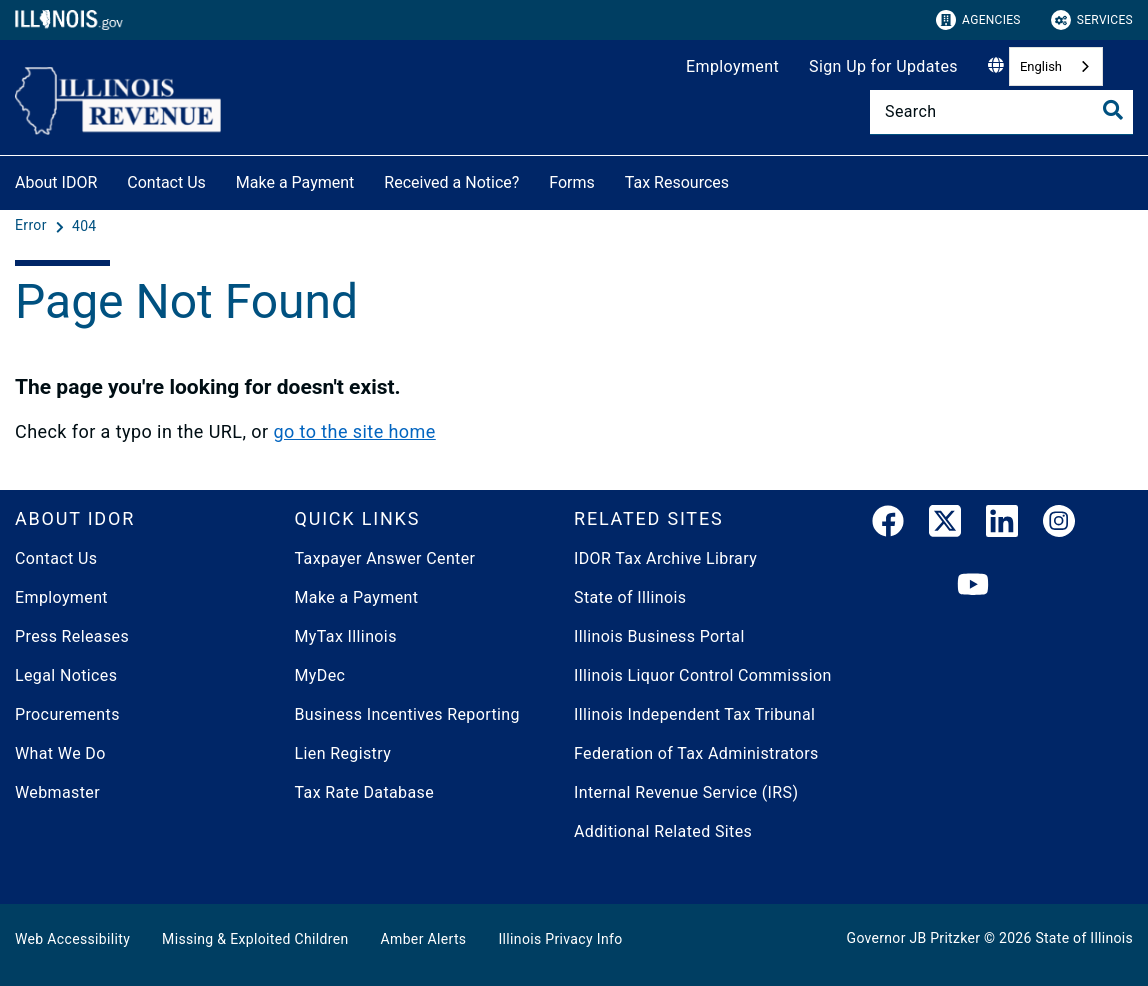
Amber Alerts (424, 939)
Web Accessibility (72, 939)
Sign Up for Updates (883, 66)
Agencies (978, 20)
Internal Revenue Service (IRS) (686, 792)
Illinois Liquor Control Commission (703, 675)
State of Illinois (630, 597)
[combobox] (1056, 66)
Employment (732, 66)
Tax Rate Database (365, 792)
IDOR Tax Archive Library (665, 558)
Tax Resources (677, 182)
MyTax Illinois (346, 636)
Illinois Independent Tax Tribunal (694, 714)
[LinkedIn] (1002, 525)
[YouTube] (973, 585)
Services (1092, 20)
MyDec (320, 675)
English (1041, 66)
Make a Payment (295, 182)
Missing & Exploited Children (255, 939)
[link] (888, 525)
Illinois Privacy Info (560, 939)
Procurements (67, 714)
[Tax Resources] (744, 179)
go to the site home (354, 431)
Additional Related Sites (663, 831)
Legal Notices (66, 675)
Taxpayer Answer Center (385, 558)
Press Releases (72, 636)
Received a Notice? (451, 182)
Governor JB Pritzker (914, 938)
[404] (84, 226)
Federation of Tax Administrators (696, 753)
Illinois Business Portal (659, 636)
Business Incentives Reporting (407, 714)
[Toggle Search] (1113, 110)
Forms (572, 182)
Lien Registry (343, 753)
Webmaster (57, 792)
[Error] (33, 226)
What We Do (60, 753)
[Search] (1001, 112)
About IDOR (56, 182)
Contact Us (166, 182)
